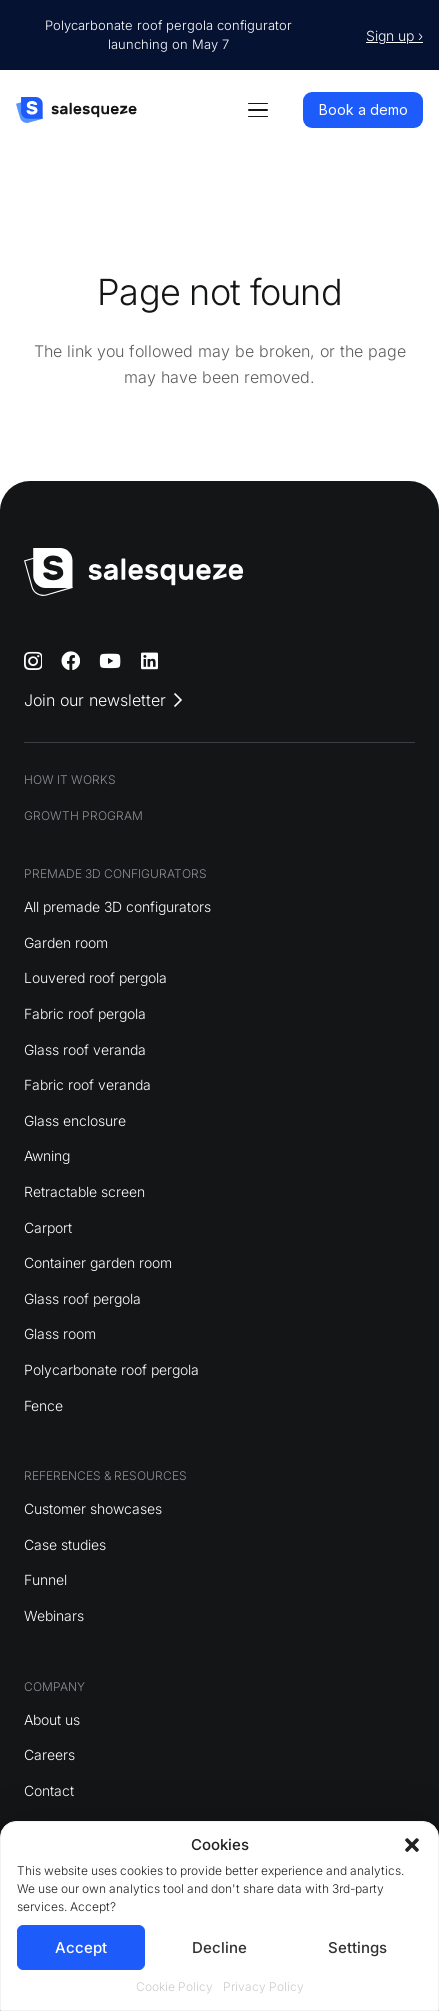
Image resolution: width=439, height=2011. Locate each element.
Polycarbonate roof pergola (111, 1369)
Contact (49, 1790)
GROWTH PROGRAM (83, 815)
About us (52, 1719)
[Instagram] (33, 661)
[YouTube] (110, 660)
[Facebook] (70, 660)
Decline (219, 1947)
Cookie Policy (174, 1986)
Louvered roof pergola (95, 977)
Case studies (65, 1544)
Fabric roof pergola (85, 1013)
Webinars (54, 1615)
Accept (81, 1947)
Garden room (66, 942)
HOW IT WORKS (70, 779)
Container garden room (98, 1262)
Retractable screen (84, 1191)
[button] (412, 1845)
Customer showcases (93, 1508)
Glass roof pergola (82, 1298)
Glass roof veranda (85, 1049)
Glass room (60, 1333)
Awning (47, 1155)
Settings (357, 1947)
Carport (48, 1227)
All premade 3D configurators (117, 906)
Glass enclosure (75, 1120)
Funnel (45, 1579)
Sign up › (394, 35)
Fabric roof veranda (87, 1084)
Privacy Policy (263, 1986)
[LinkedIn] (149, 660)
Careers (49, 1754)
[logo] (76, 110)
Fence (43, 1405)
